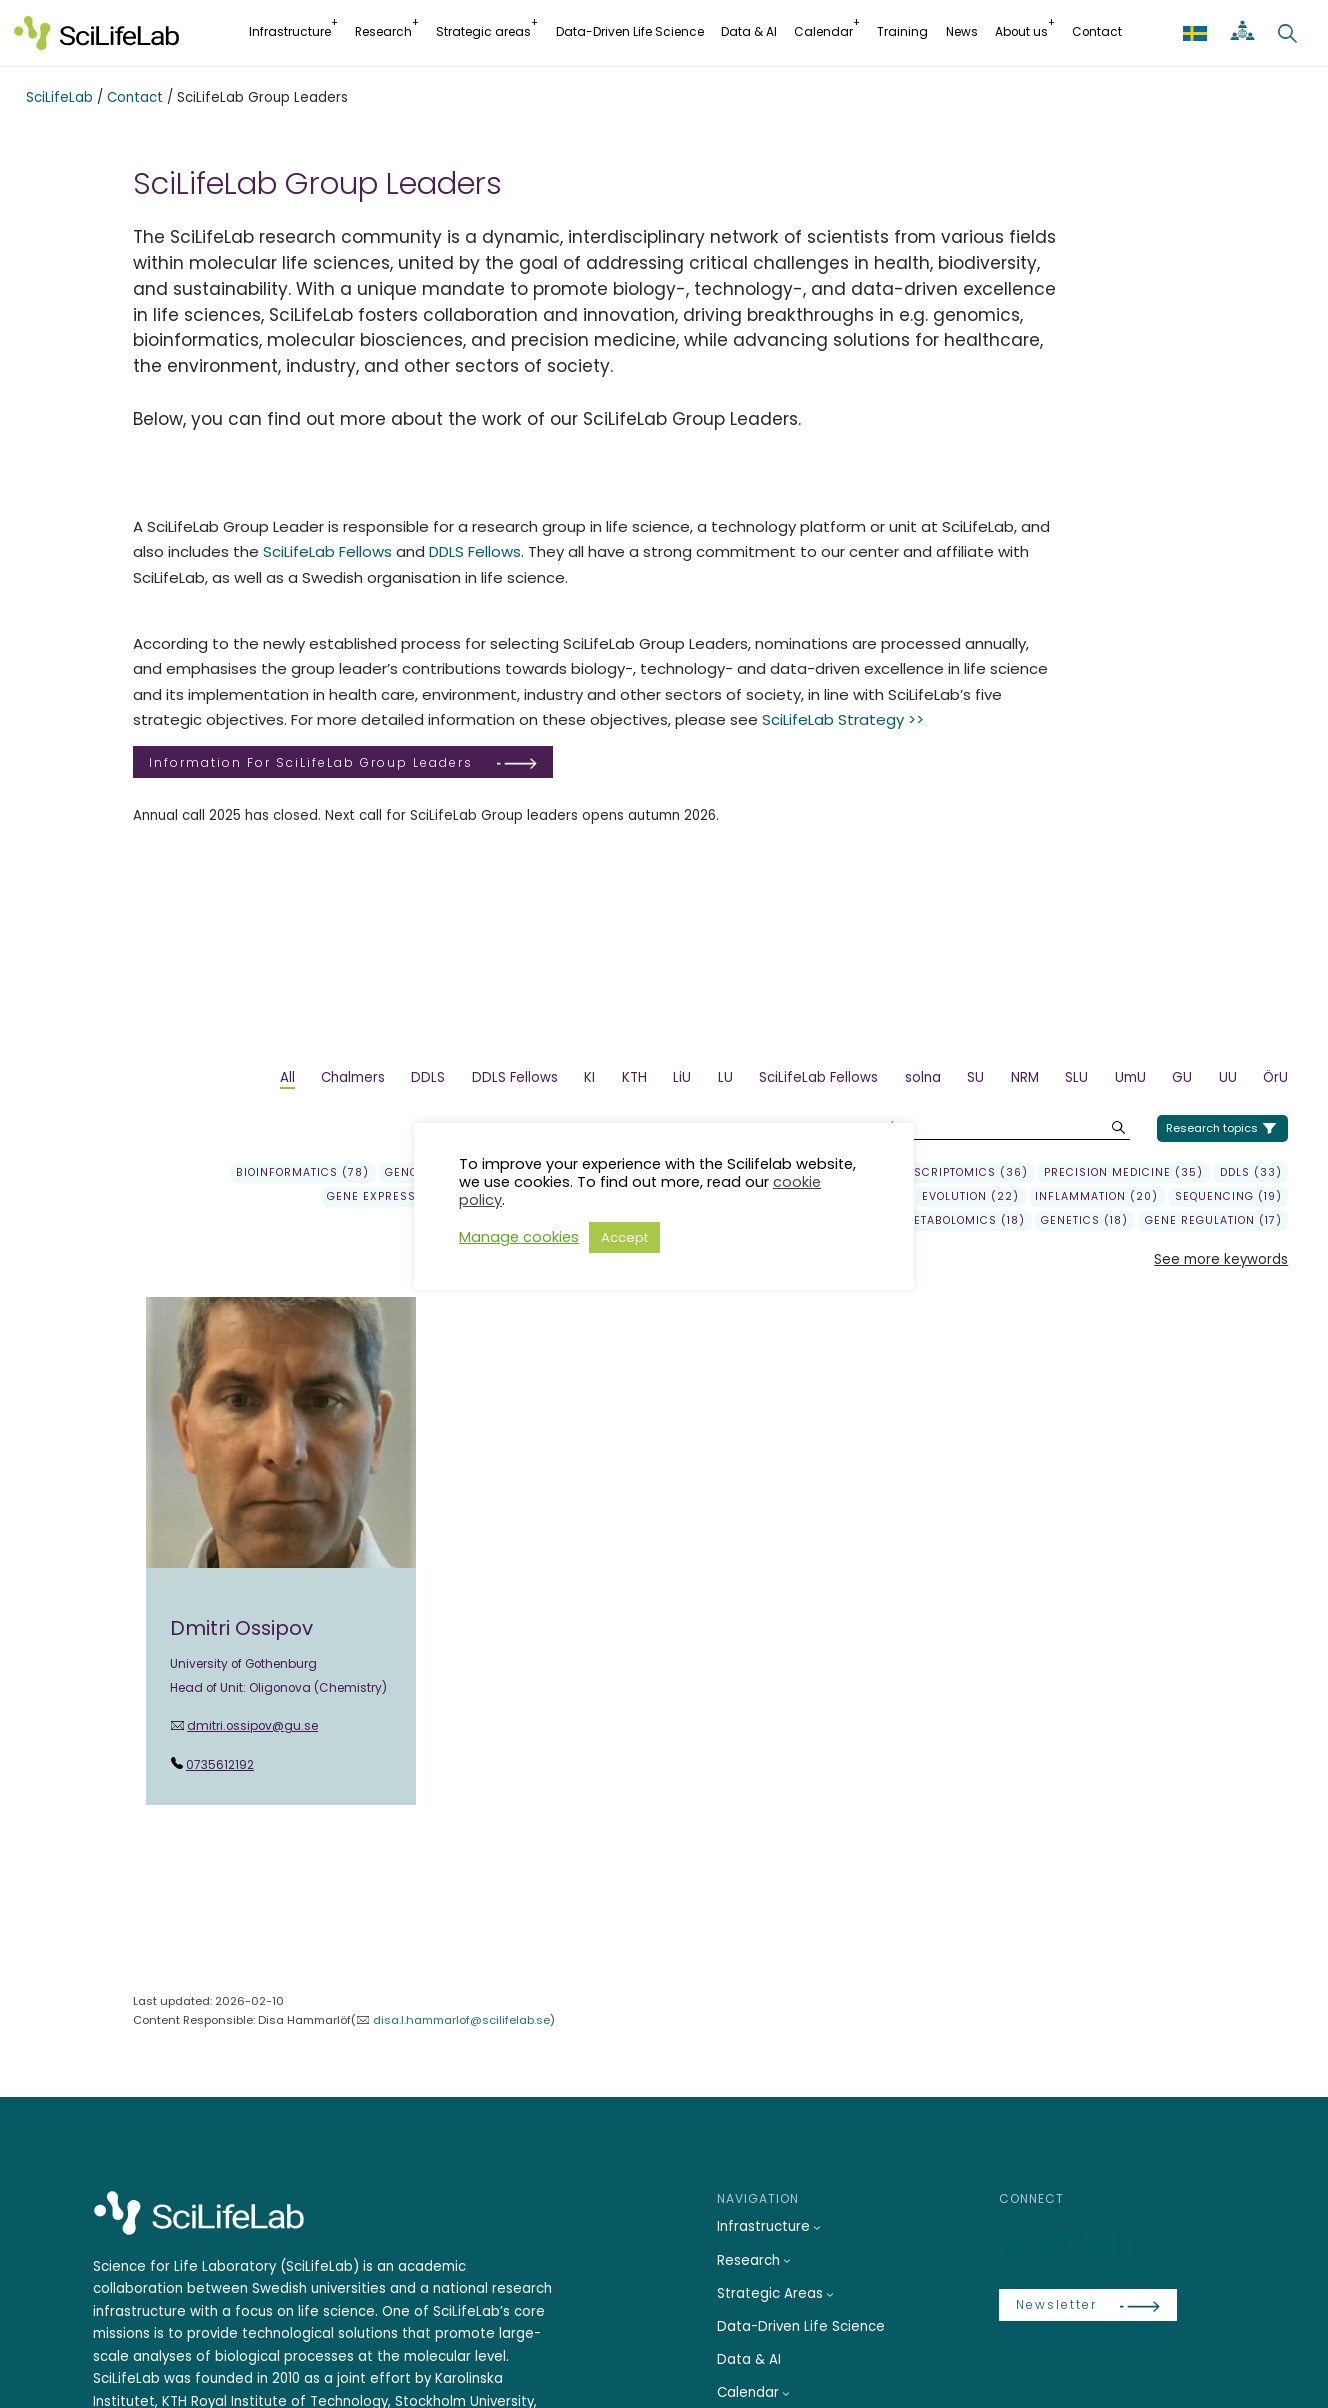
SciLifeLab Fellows (327, 551)
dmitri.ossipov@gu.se (252, 1725)
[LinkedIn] (1017, 2247)
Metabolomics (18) (964, 1221)
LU (725, 1077)
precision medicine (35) (1123, 1173)
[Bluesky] (1060, 2247)
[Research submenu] (787, 2260)
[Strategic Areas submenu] (830, 2294)
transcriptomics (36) (955, 1173)
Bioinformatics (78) (302, 1173)
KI (589, 1077)
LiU (682, 1077)
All (287, 1077)
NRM (1025, 1077)
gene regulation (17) (1213, 1221)
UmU (1130, 1077)
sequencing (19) (1228, 1197)
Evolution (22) (970, 1197)
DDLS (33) (1251, 1173)
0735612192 (220, 1764)
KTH (634, 1077)
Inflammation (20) (1096, 1197)
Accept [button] (624, 1237)
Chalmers (353, 1077)
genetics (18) (1084, 1221)
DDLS (428, 1077)
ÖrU (1275, 1077)
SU (975, 1077)
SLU (1076, 1077)
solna (923, 1077)
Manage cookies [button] (519, 1237)
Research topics (1212, 1128)
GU (1182, 1077)
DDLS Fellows (475, 551)
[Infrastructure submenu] (817, 2227)
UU (1228, 1077)
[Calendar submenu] (786, 2393)
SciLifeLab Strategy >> (843, 719)
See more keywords (1221, 1259)
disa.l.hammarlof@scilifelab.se (461, 2020)
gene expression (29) (398, 1197)
